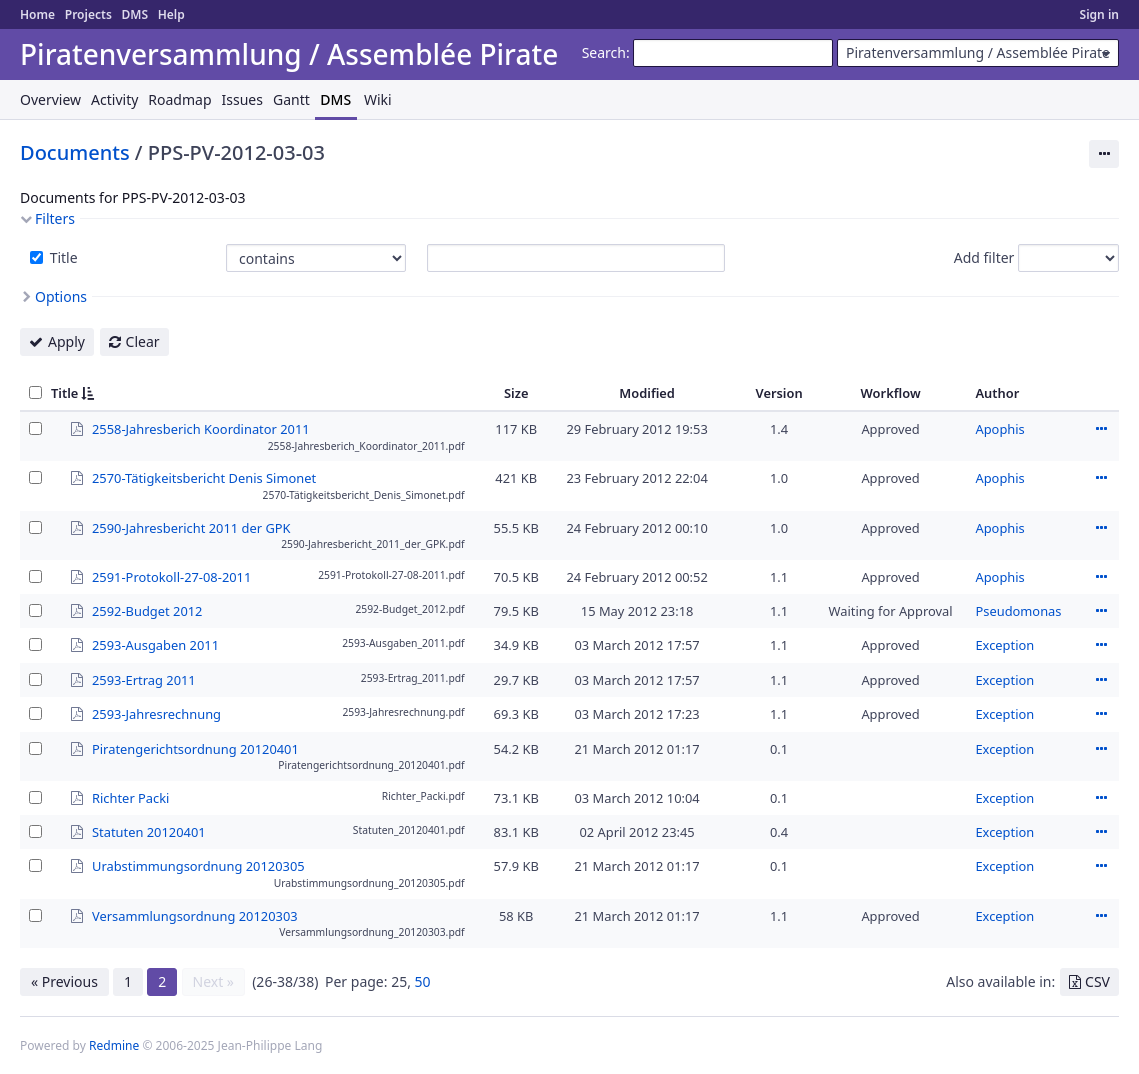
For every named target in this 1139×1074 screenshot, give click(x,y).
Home (37, 14)
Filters (55, 218)
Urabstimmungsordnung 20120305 (198, 865)
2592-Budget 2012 (147, 610)
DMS (134, 14)
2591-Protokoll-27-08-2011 (171, 576)
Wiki (378, 99)
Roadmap (179, 99)
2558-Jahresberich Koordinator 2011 (201, 428)
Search (604, 52)
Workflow (891, 393)
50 (423, 981)
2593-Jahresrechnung (156, 713)
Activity (114, 99)
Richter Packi (130, 797)
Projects (88, 14)
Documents (75, 152)
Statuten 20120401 (149, 831)
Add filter (984, 257)
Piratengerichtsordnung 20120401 (195, 748)
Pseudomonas (1018, 611)
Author (997, 393)
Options (61, 296)
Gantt (291, 99)
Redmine (114, 1045)
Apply (66, 341)
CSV (1097, 981)
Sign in (1099, 14)
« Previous (64, 981)
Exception (1004, 645)
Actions (1101, 429)
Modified (647, 393)
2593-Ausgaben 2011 (155, 644)
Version (779, 393)
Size (516, 393)
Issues (242, 99)
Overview (50, 99)
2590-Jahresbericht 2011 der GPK (191, 527)
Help (171, 14)
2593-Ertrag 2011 (144, 679)
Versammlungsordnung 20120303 (195, 915)
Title (62, 257)
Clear (143, 341)
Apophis (999, 429)
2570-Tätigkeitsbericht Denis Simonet (204, 477)
